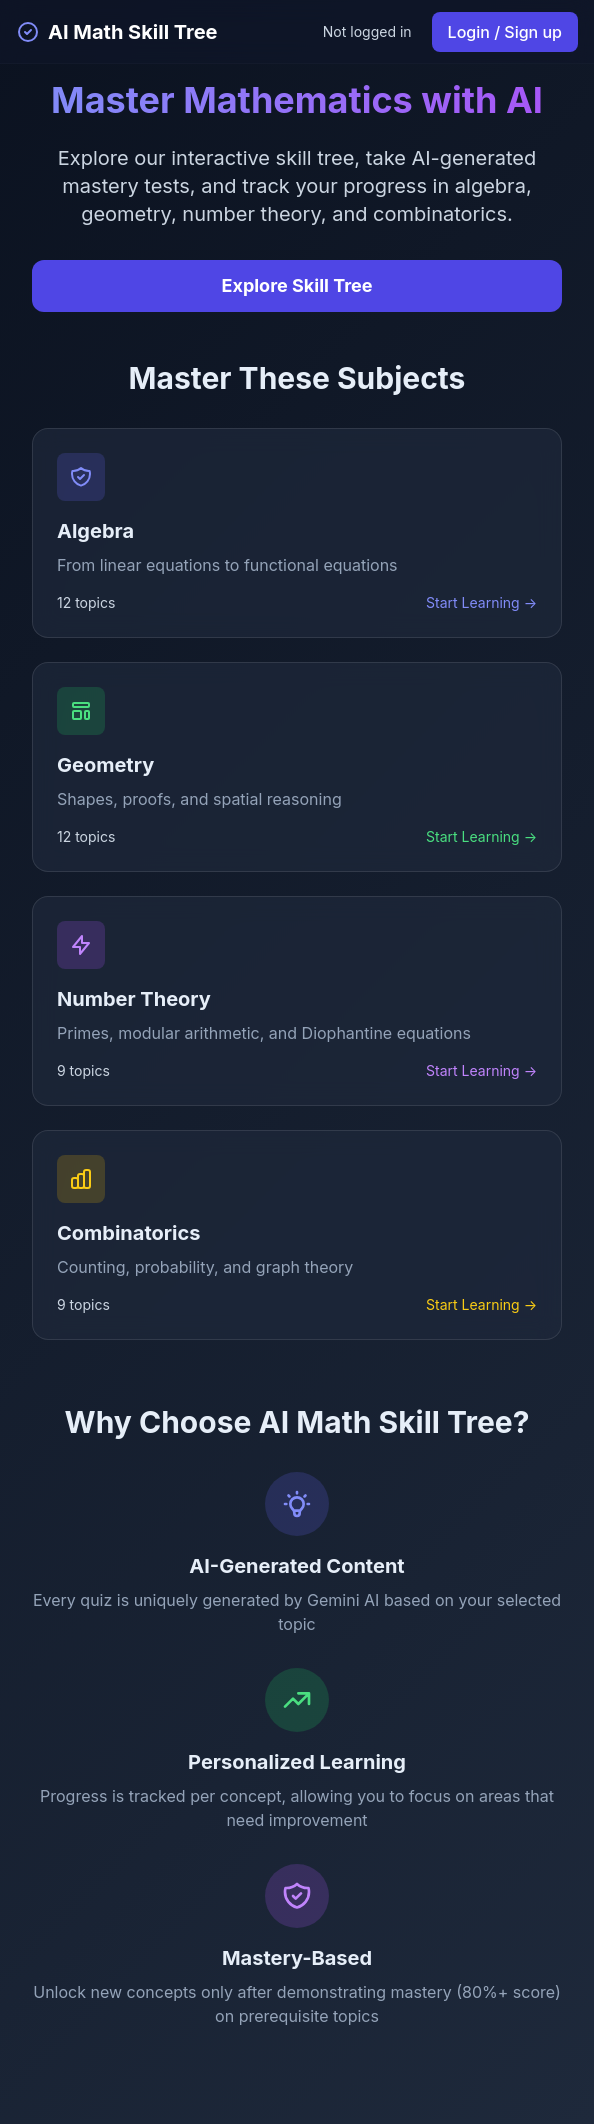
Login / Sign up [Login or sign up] (505, 32)
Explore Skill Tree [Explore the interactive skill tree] (297, 285)
